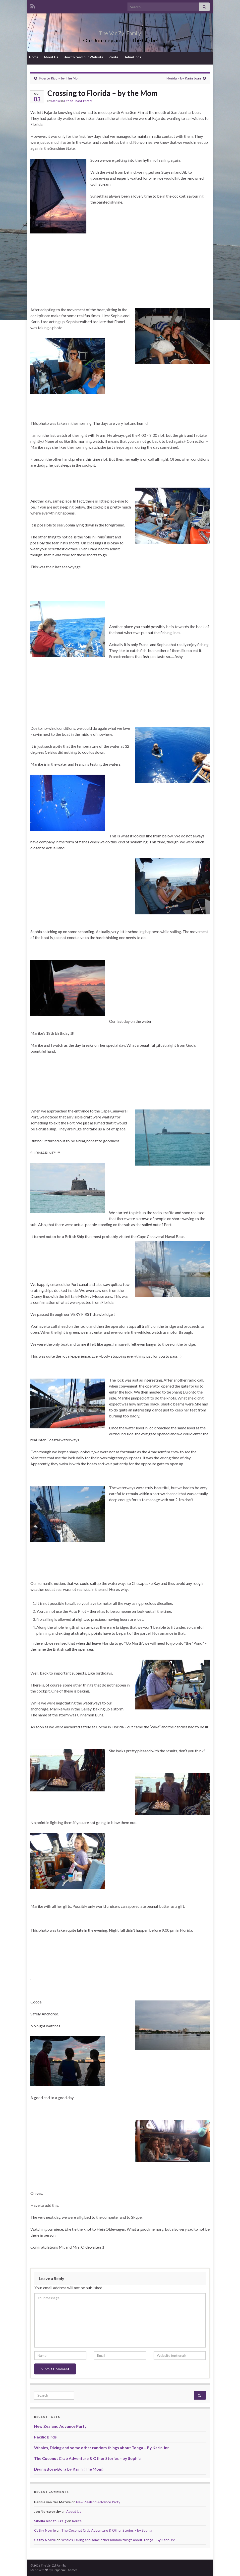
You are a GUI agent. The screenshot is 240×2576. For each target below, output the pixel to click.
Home (33, 57)
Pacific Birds (45, 2436)
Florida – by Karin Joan (184, 78)
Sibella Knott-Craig (50, 2521)
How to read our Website (83, 57)
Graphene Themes (64, 2570)
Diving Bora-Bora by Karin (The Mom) (69, 2469)
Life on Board (73, 101)
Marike (56, 101)
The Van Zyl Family (120, 32)
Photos (88, 101)
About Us (51, 57)
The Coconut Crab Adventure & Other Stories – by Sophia (87, 2458)
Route (113, 57)
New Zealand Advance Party (60, 2426)
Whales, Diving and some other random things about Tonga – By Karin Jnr (101, 2447)
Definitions (132, 57)
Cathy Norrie (45, 2530)
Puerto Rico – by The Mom (59, 78)
